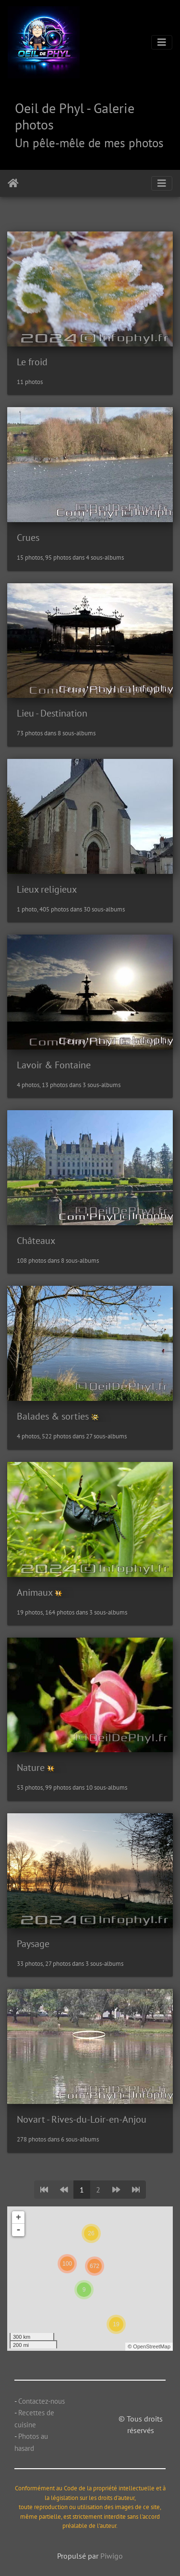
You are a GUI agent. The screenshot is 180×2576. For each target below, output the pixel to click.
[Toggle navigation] (161, 42)
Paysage (33, 1943)
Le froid (32, 362)
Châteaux (36, 1240)
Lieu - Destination (52, 713)
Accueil (13, 183)
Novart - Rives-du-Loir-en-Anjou (81, 2119)
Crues (28, 537)
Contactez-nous (41, 2401)
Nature (31, 1767)
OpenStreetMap (151, 2346)
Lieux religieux (47, 889)
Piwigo (111, 2556)
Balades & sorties (53, 1416)
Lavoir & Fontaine (54, 1065)
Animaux (34, 1592)
